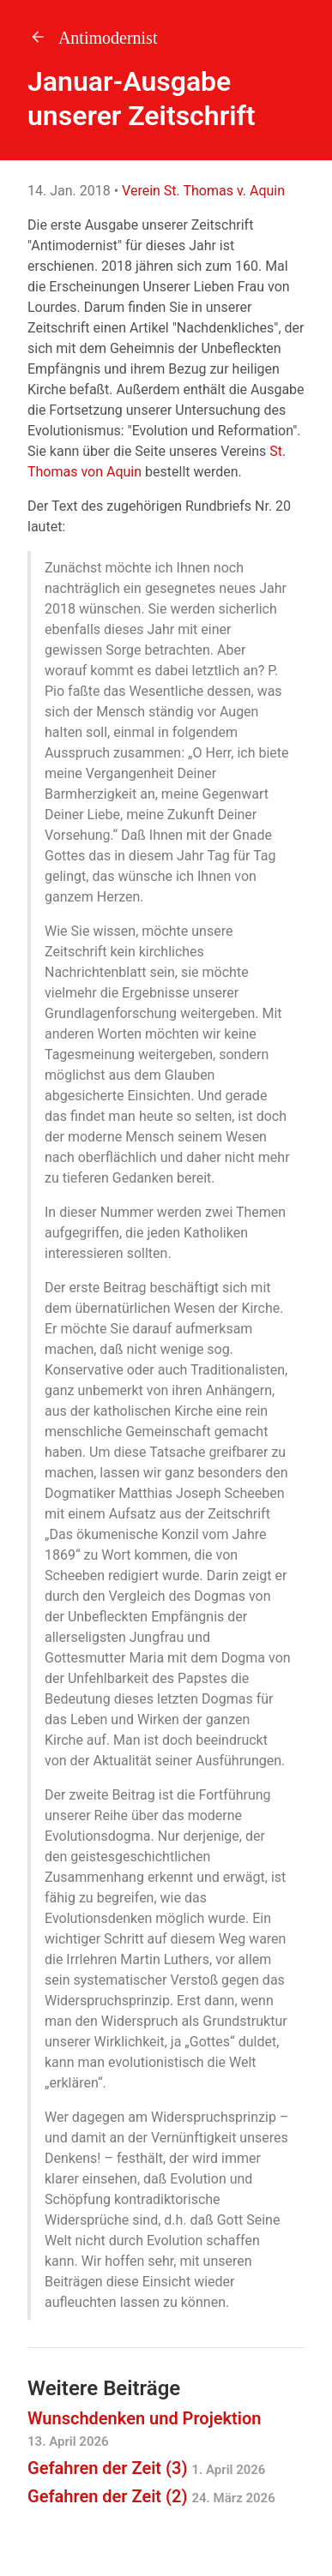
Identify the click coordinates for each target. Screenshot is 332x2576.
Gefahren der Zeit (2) (151, 2496)
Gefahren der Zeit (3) (146, 2468)
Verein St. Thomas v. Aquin (203, 191)
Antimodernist (92, 37)
